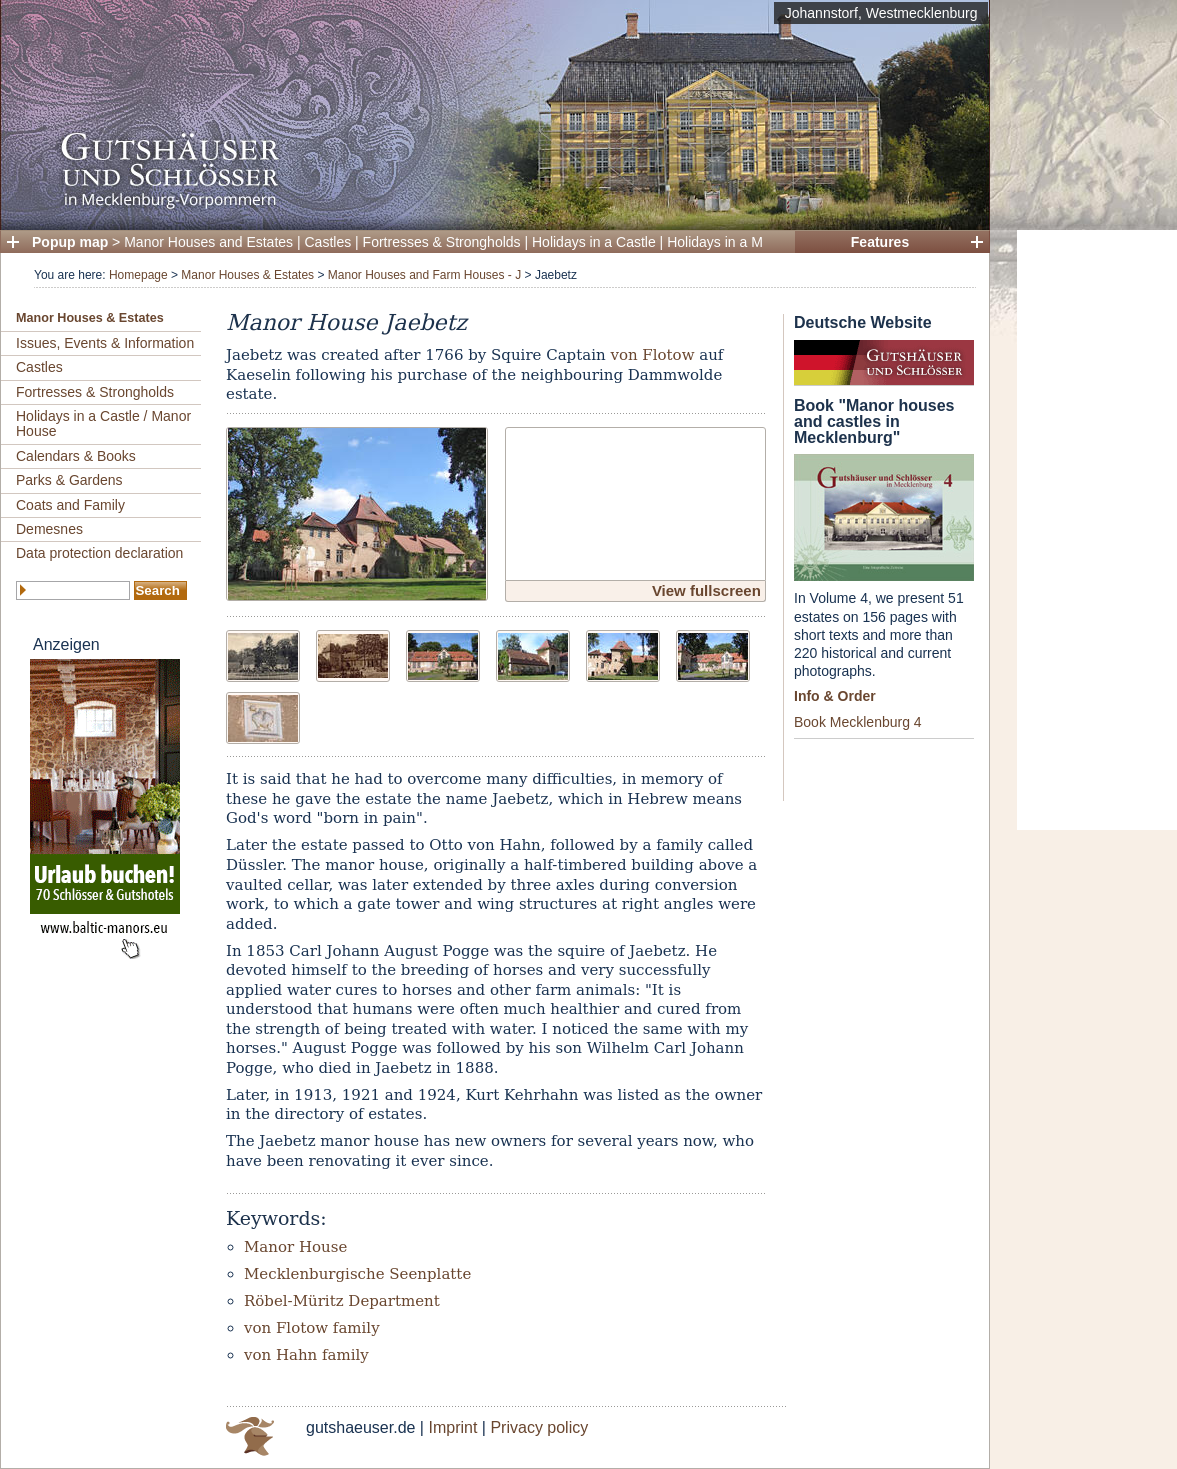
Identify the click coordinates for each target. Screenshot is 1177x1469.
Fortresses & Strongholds (442, 242)
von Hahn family (306, 1355)
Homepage (138, 275)
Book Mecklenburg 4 (858, 722)
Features (880, 242)
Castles (328, 242)
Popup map (70, 242)
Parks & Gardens (69, 480)
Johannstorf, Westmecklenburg (881, 13)
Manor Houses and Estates (208, 242)
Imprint (452, 1427)
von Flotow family (312, 1328)
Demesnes (49, 529)
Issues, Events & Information (105, 343)
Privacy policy (539, 1427)
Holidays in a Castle (594, 242)
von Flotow (652, 355)
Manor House (295, 1247)
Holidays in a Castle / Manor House (103, 423)
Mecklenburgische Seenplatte (357, 1274)
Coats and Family (70, 505)
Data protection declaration (99, 553)
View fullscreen (706, 590)
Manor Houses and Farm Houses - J (424, 275)
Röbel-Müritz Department (342, 1301)
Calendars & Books (76, 456)
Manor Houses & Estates (247, 275)
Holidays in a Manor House (751, 242)
